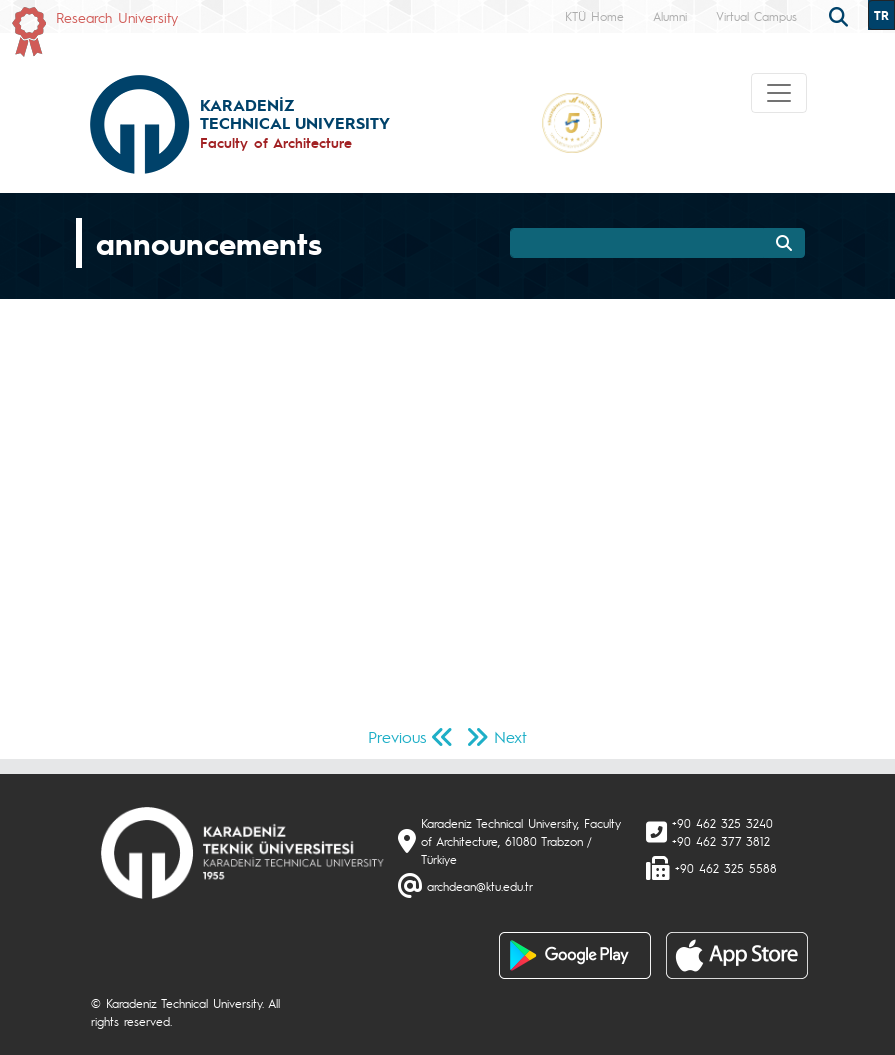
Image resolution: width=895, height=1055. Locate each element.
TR (881, 15)
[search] (841, 15)
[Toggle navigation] (779, 93)
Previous (397, 736)
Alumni (670, 16)
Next (510, 736)
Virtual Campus (756, 16)
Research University (117, 17)
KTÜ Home (594, 16)
